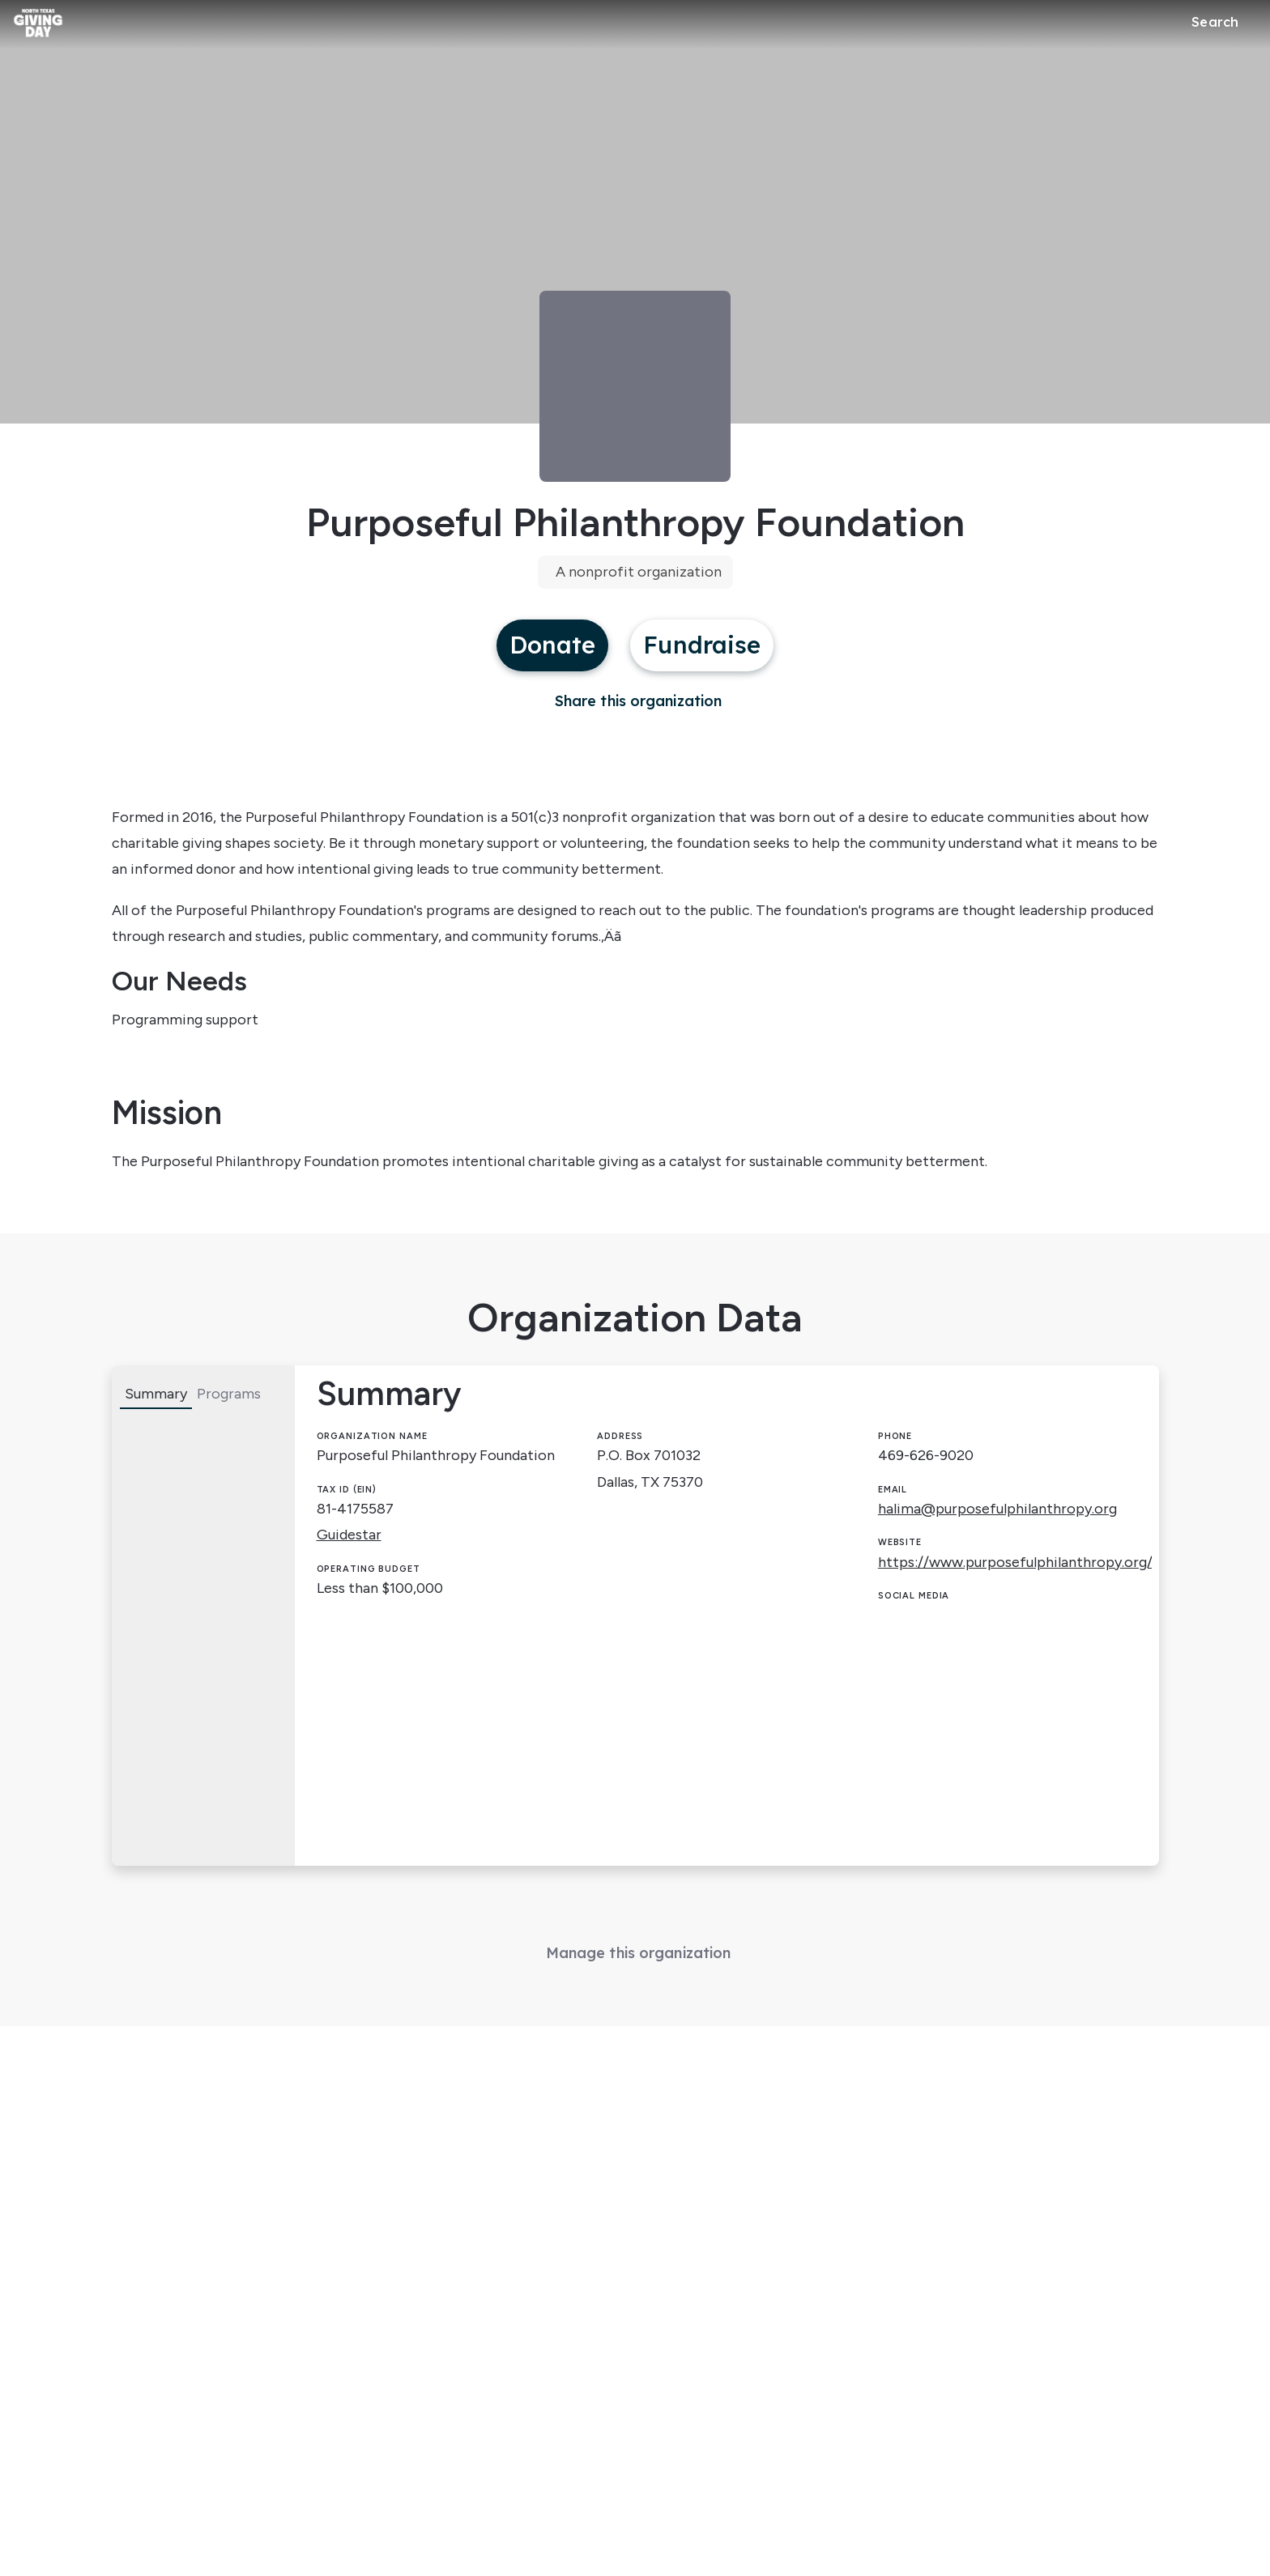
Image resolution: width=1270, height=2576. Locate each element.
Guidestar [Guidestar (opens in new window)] (349, 1534)
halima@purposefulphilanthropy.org (997, 1509)
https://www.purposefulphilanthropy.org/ (1015, 1562)
